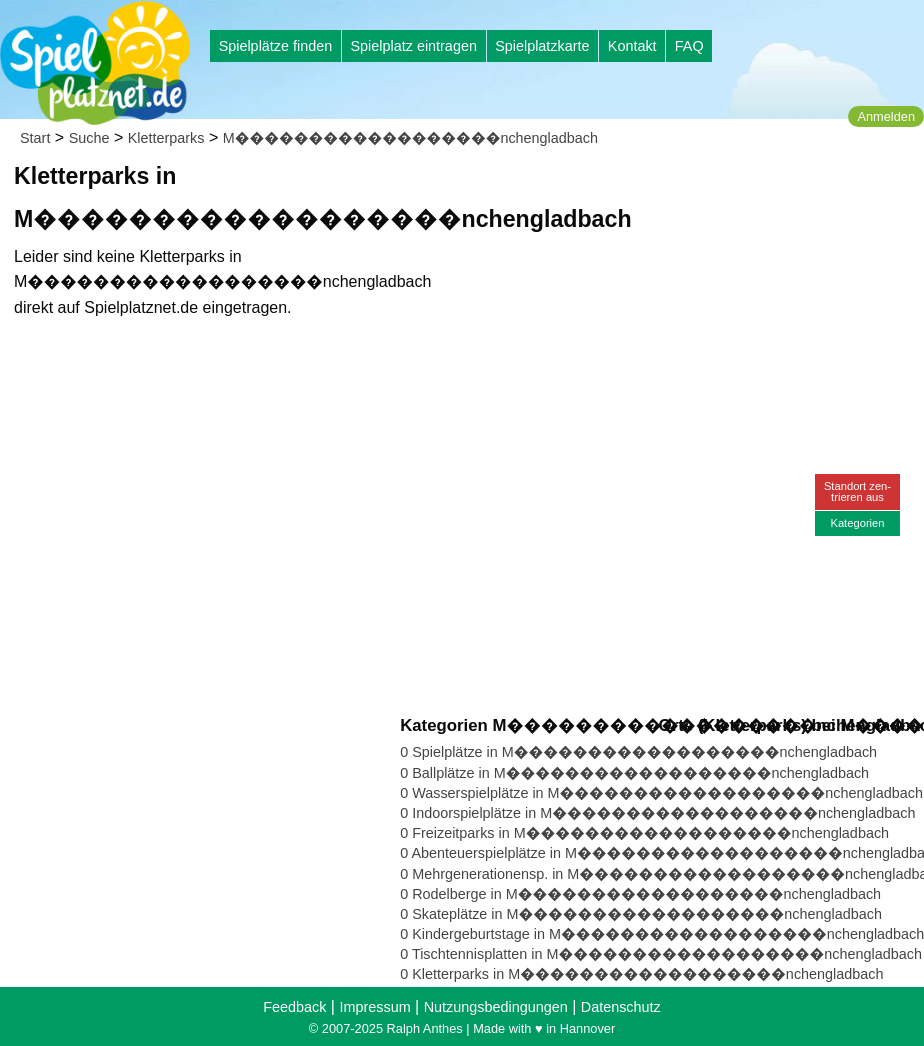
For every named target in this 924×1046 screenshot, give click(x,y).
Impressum (374, 1007)
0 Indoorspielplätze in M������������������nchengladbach (657, 813)
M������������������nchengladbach (410, 138)
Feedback (294, 1007)
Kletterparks (166, 138)
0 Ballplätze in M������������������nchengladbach (634, 773)
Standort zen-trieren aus (857, 491)
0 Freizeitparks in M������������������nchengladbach (644, 833)
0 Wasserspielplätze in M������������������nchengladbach (661, 793)
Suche (89, 138)
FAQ (689, 46)
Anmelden (886, 116)
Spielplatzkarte (542, 46)
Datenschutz (621, 1007)
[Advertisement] (627, 190)
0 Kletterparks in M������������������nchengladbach (641, 974)
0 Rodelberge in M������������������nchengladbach (640, 894)
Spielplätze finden (276, 46)
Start (35, 138)
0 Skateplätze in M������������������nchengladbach (641, 914)
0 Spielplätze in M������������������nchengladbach (638, 752)
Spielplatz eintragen (413, 46)
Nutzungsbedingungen (496, 1007)
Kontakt (632, 46)
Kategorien (857, 523)
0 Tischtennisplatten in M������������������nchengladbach (661, 954)
